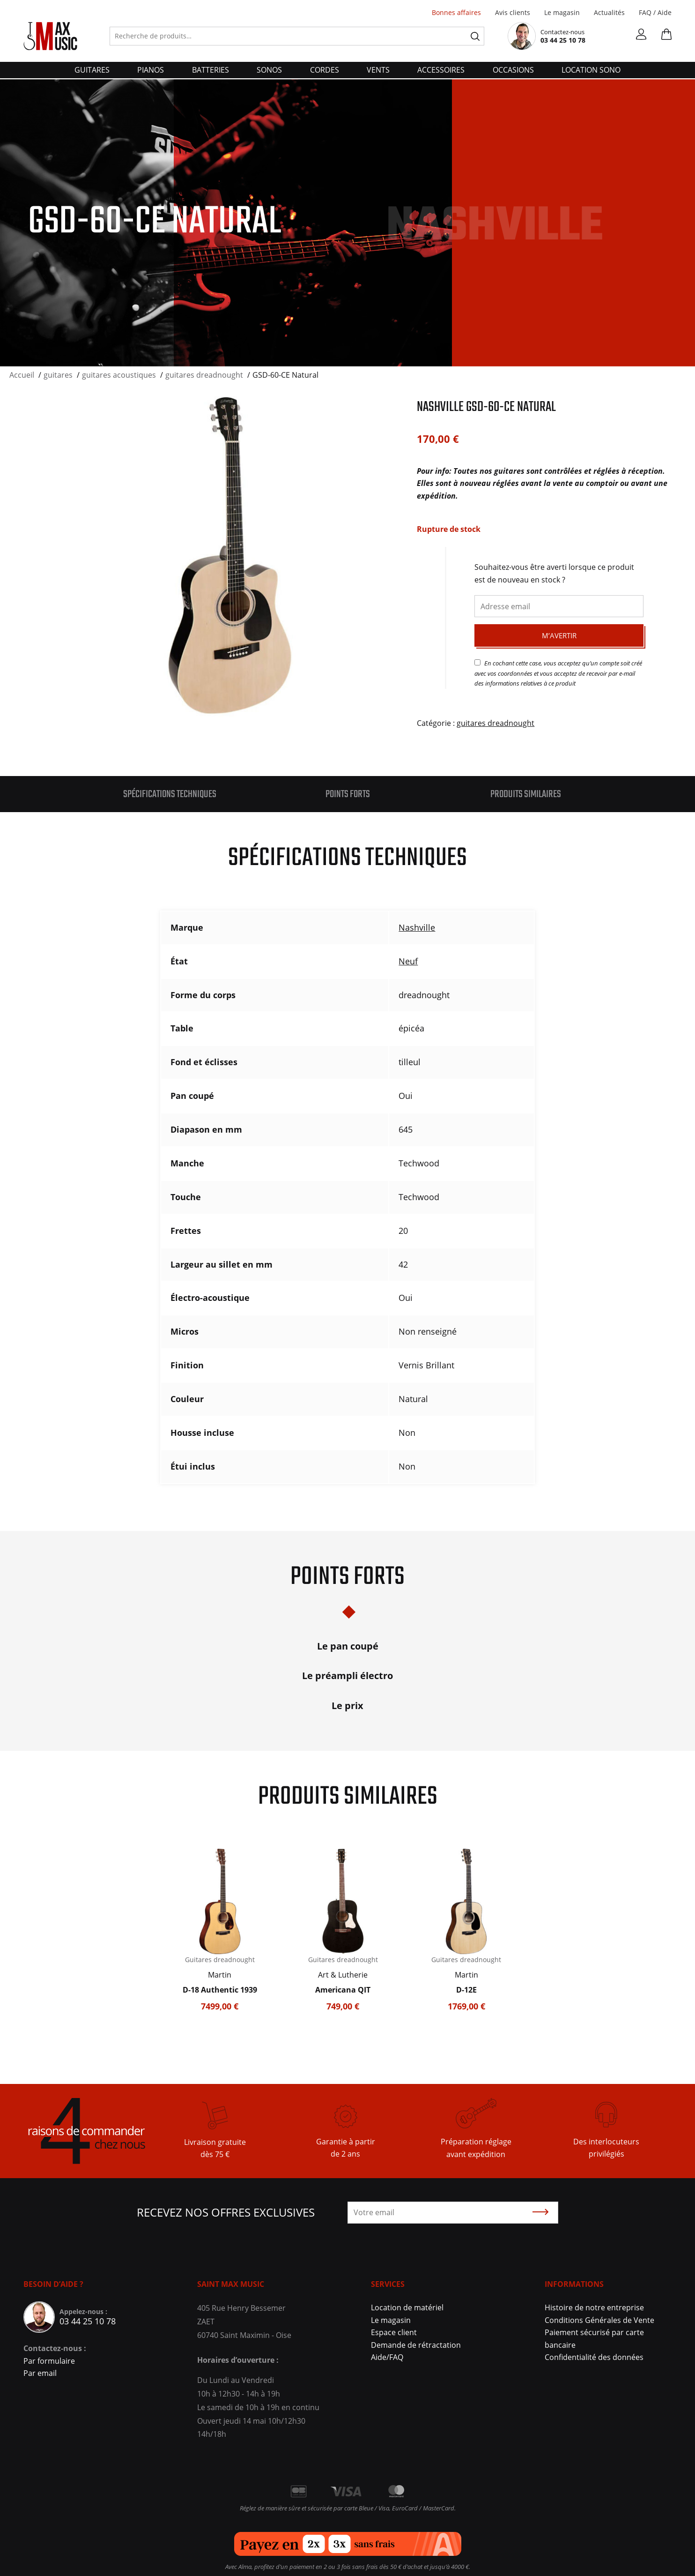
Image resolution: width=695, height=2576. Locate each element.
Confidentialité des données (594, 2357)
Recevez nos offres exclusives (226, 2212)
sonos (269, 70)
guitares (92, 70)
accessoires (441, 70)
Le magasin (562, 12)
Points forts (347, 794)
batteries (210, 70)
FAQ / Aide (655, 12)
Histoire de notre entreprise (594, 2307)
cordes (324, 70)
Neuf (408, 961)
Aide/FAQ (387, 2357)
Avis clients (512, 12)
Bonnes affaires (456, 12)
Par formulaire (49, 2361)
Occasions (513, 70)
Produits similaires (525, 794)
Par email (40, 2373)
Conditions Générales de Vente (599, 2320)
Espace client (394, 2332)
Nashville (417, 927)
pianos (150, 70)
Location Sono (591, 70)
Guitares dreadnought (220, 1959)
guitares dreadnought (495, 723)
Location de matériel (407, 2307)
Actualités (609, 12)
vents (378, 70)
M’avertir (559, 635)
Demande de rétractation (416, 2345)
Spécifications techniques (169, 794)
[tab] (170, 794)
